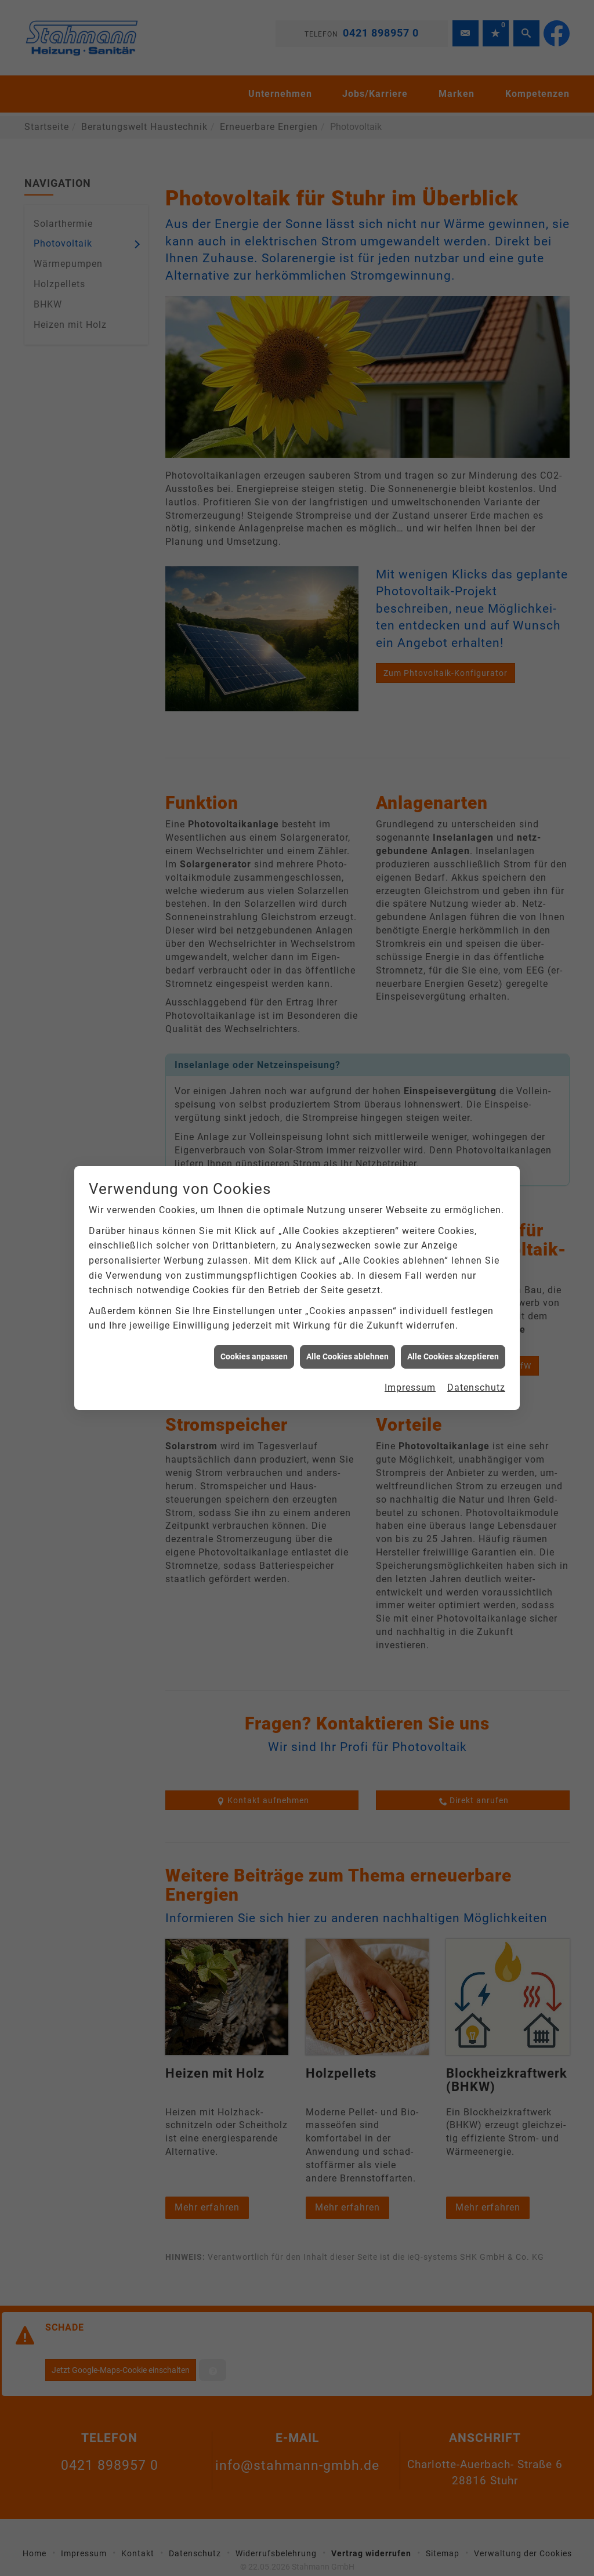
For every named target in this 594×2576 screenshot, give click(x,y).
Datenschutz (476, 1383)
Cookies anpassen (254, 1352)
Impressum (410, 1383)
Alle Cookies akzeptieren (453, 1352)
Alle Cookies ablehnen (347, 1352)
